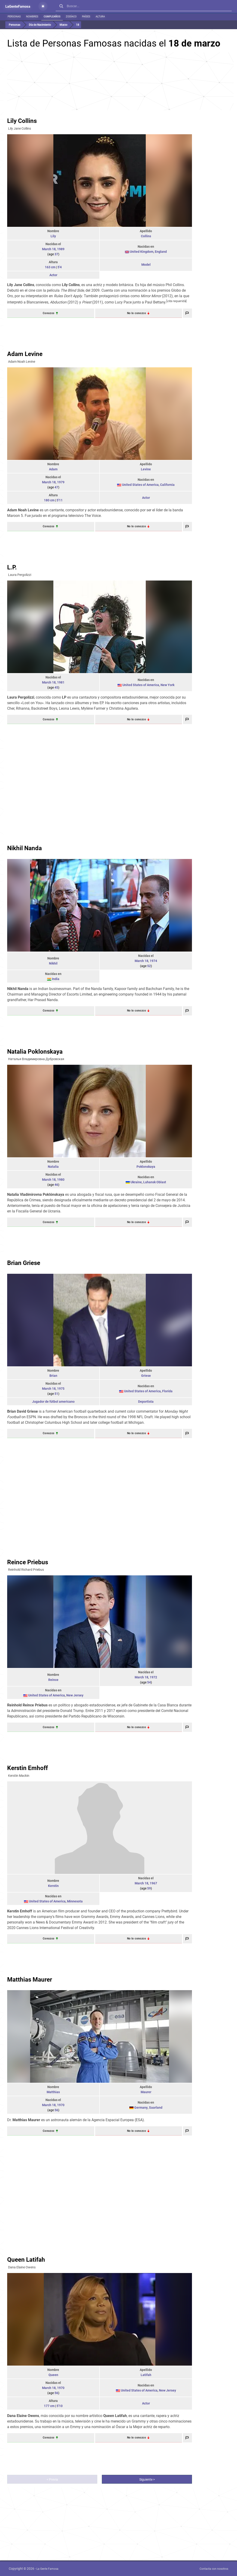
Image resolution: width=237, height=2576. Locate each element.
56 (56, 2110)
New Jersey (74, 1695)
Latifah (146, 2375)
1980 (60, 1179)
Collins (146, 236)
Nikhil (53, 963)
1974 (153, 961)
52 (149, 966)
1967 (153, 1883)
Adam (53, 469)
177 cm (49, 2406)
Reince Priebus (27, 1562)
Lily (53, 236)
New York (167, 685)
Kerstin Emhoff (27, 1767)
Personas (14, 16)
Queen (53, 2375)
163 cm (50, 267)
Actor (53, 275)
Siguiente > (147, 2479)
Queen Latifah (26, 2259)
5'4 (60, 267)
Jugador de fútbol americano (53, 1401)
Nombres (32, 16)
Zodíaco (71, 16)
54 (149, 1682)
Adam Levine (25, 353)
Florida (167, 1391)
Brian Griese (23, 1262)
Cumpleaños (52, 16)
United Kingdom (141, 251)
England (161, 251)
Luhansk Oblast (154, 1182)
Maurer (146, 2092)
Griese (146, 1375)
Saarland (155, 2107)
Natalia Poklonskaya (35, 1051)
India (55, 979)
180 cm (49, 500)
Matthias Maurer (29, 1979)
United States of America (140, 485)
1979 (60, 482)
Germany (141, 2107)
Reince (53, 1680)
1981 (60, 682)
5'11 (60, 500)
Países (86, 16)
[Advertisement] (120, 81)
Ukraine (136, 1182)
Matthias (53, 2092)
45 (56, 687)
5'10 (60, 2406)
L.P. (12, 567)
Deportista (146, 1401)
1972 (153, 1677)
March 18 (49, 249)
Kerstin (53, 1886)
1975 (60, 1388)
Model (146, 264)
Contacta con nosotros (214, 2568)
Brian (53, 1375)
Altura (100, 16)
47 (56, 487)
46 (56, 1185)
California (167, 485)
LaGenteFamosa (17, 6)
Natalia (53, 1166)
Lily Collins (22, 120)
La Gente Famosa (47, 2568)
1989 (60, 249)
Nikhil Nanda (24, 848)
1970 (60, 2105)
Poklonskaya (146, 1166)
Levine (146, 469)
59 (149, 1888)
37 (56, 254)
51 (56, 1394)
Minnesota (75, 1901)
